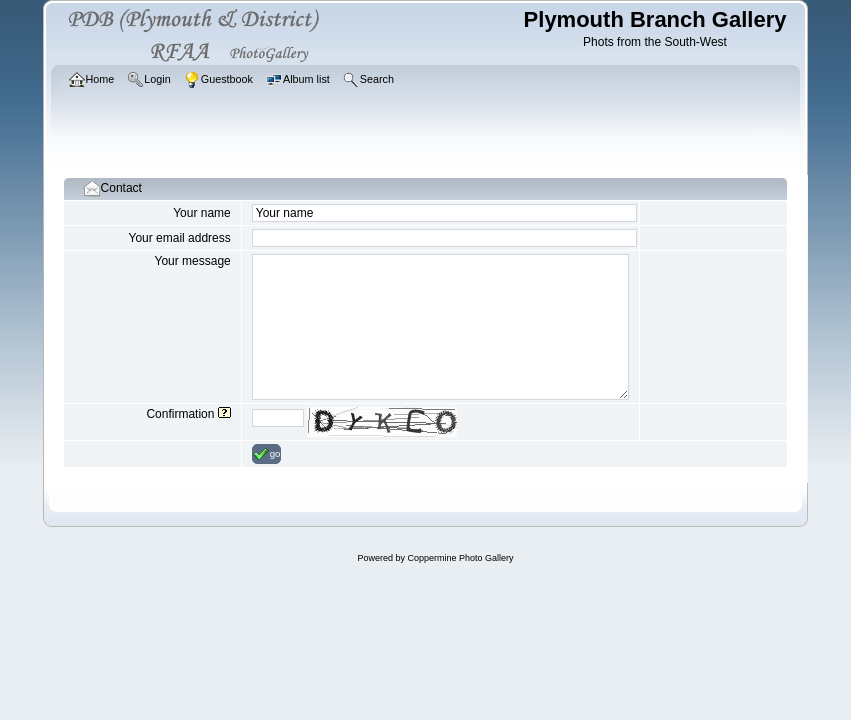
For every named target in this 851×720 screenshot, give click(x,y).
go (267, 454)
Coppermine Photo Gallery (460, 558)
